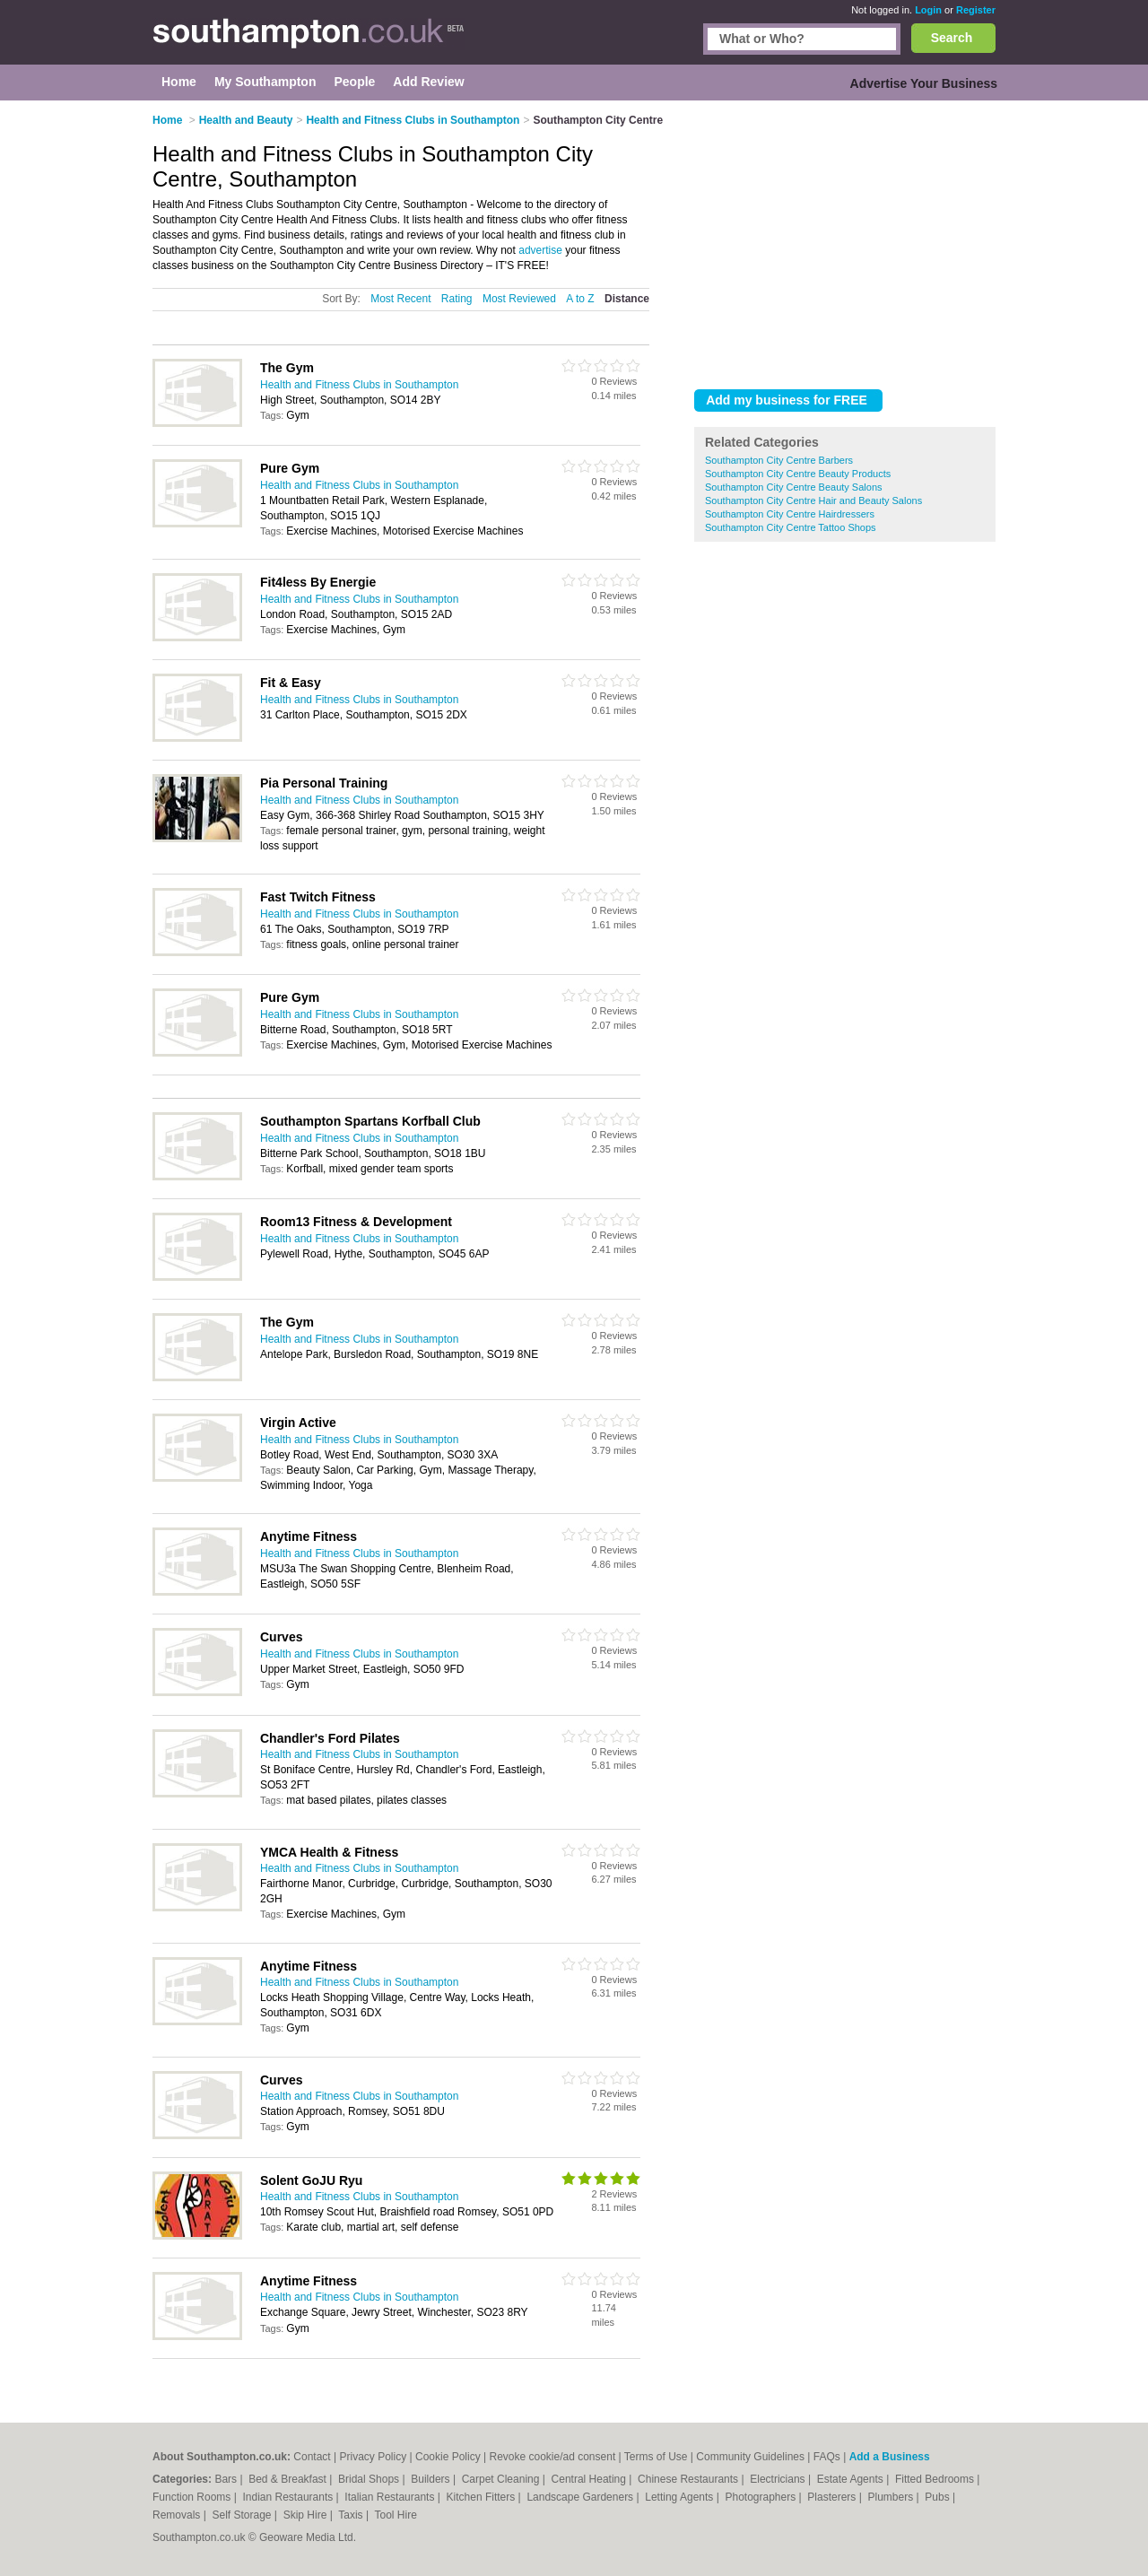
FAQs (826, 2456)
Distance (626, 298)
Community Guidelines (750, 2456)
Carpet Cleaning (502, 2479)
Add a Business (889, 2456)
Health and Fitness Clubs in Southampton (359, 385)
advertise (540, 250)
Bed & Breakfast (288, 2479)
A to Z (580, 298)
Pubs (938, 2497)
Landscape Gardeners (581, 2497)
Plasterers (832, 2497)
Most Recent (400, 298)
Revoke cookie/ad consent (552, 2456)
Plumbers (891, 2497)
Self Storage (243, 2515)
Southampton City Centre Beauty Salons (794, 487)
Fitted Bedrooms (936, 2479)
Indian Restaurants (289, 2497)
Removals (178, 2515)
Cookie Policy (448, 2456)
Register (976, 9)
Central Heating (591, 2479)
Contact (311, 2456)
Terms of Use (656, 2456)
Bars (226, 2479)
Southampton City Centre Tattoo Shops (790, 527)
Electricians (779, 2479)
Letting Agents (680, 2497)
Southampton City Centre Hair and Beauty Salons (813, 500)
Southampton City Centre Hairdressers (789, 514)
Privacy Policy (372, 2456)
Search (952, 37)
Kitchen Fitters (482, 2497)
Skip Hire (306, 2515)
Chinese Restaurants (689, 2479)
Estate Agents (851, 2479)
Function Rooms (193, 2497)
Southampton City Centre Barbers (779, 460)
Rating (457, 298)
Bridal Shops (370, 2479)
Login (928, 9)
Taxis (352, 2515)
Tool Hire (396, 2515)
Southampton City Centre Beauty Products (798, 473)
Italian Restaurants (390, 2497)
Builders (432, 2479)
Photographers (761, 2497)
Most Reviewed (519, 298)
